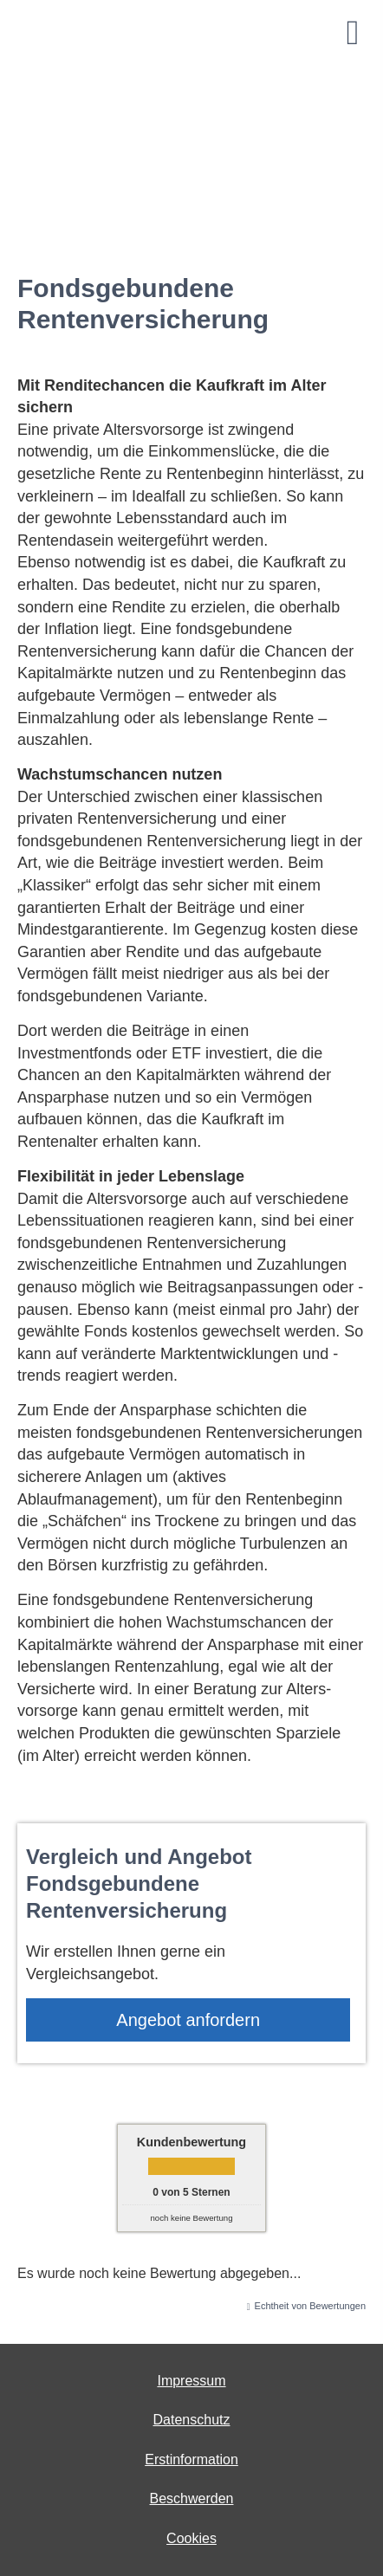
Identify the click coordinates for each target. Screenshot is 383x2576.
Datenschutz (191, 2419)
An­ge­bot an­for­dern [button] (188, 2019)
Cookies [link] (191, 2538)
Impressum (191, 2380)
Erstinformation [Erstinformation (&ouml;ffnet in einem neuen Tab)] (191, 2459)
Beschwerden (192, 2498)
